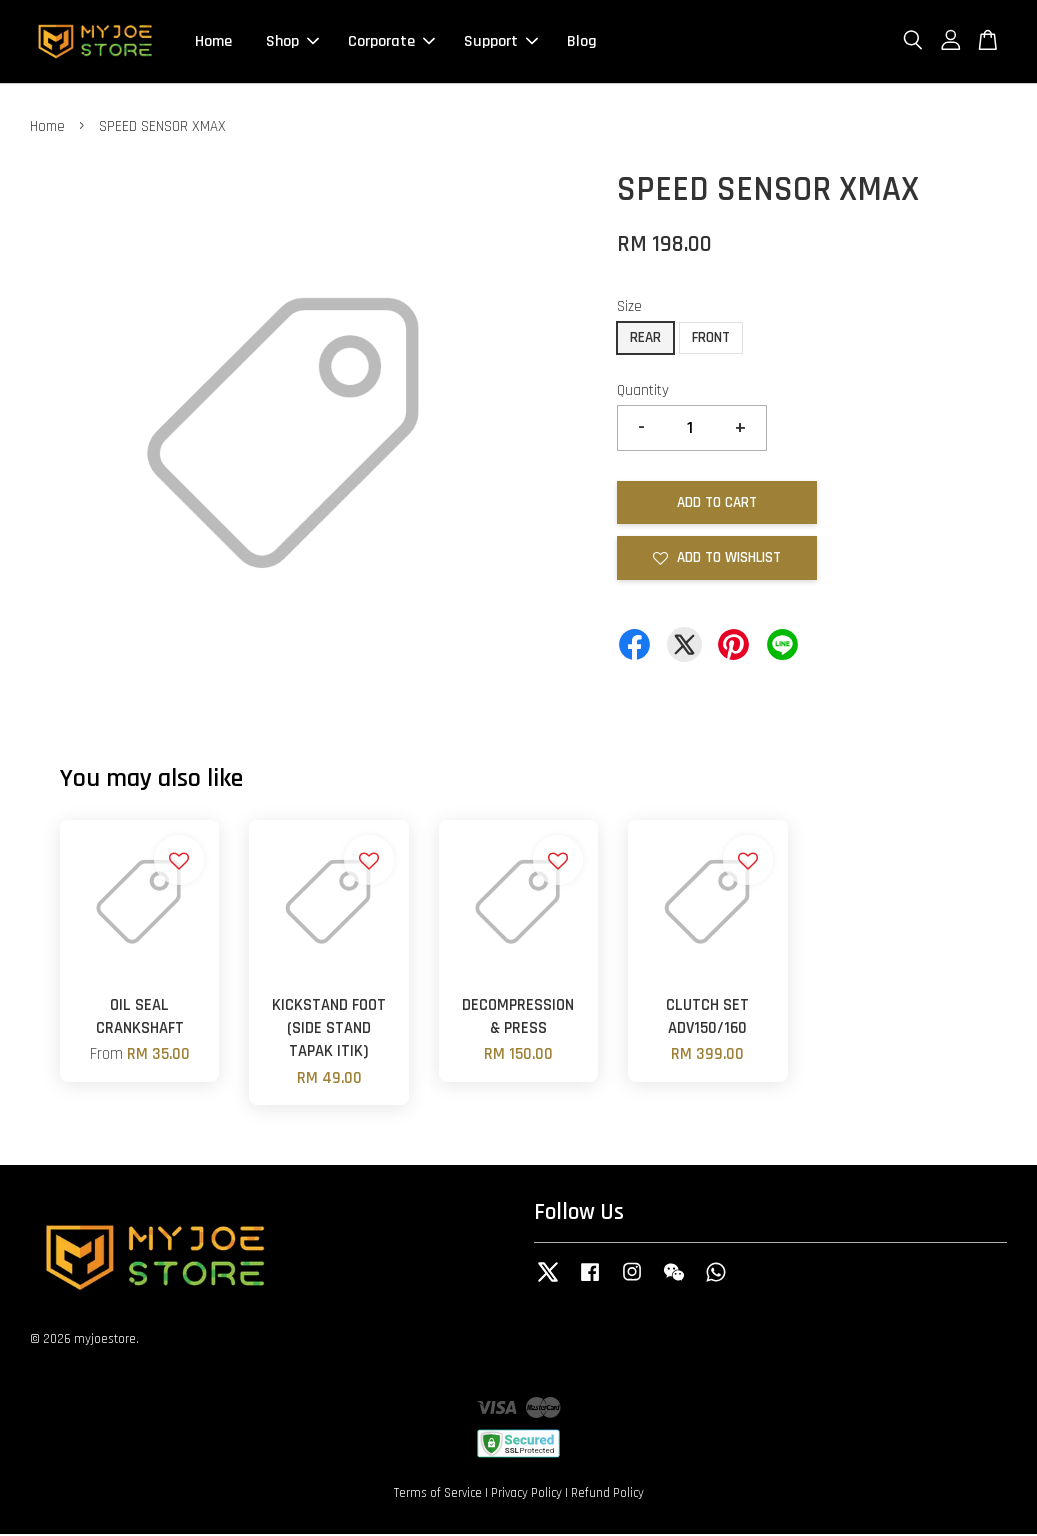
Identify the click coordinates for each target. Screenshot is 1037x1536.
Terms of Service (438, 1494)
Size (629, 308)
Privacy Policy (526, 1494)
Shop (292, 42)
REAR (645, 339)
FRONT (711, 339)
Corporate (391, 42)
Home (213, 42)
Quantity (643, 392)
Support (501, 42)
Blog (582, 42)
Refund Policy (607, 1494)
